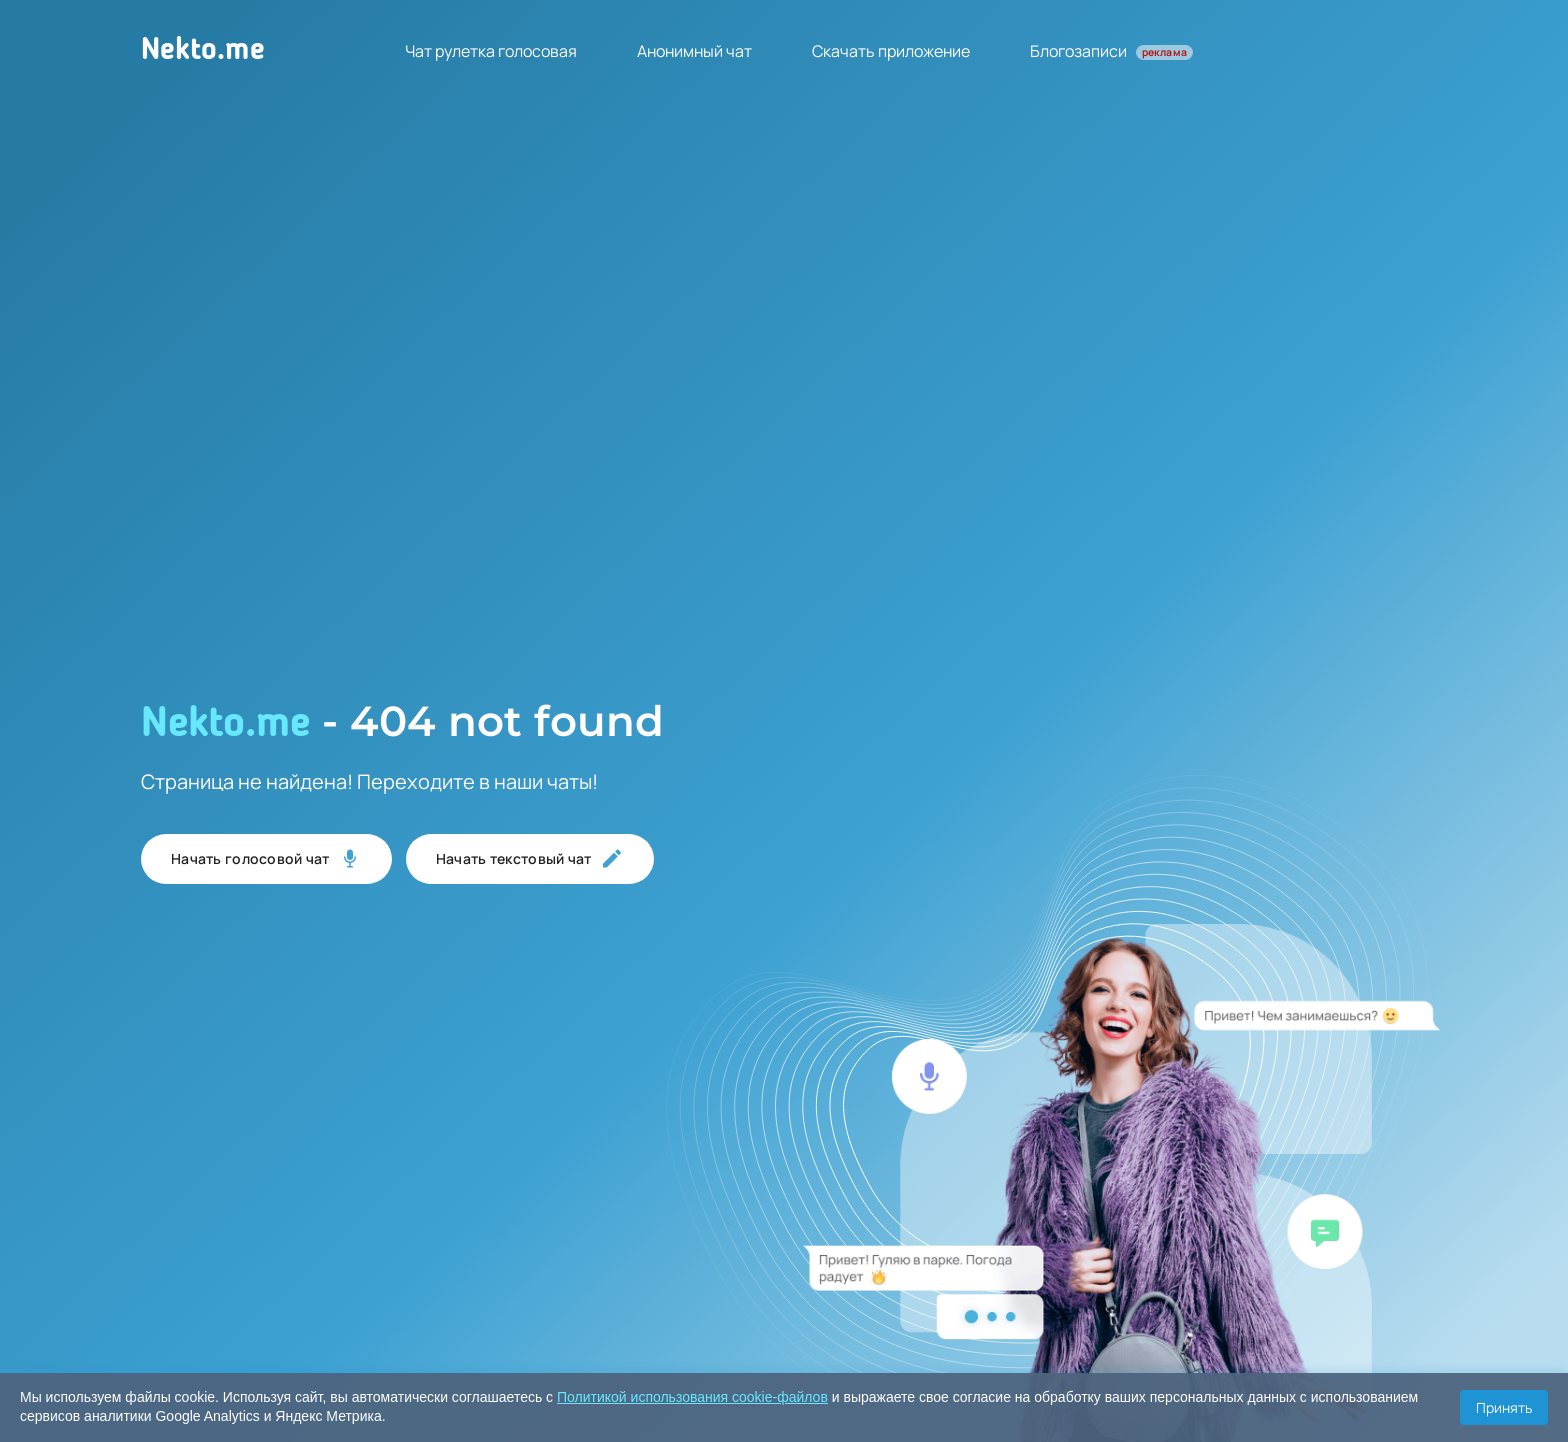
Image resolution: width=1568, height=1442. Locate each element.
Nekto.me (203, 51)
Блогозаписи (1111, 51)
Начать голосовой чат (266, 859)
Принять (1504, 1407)
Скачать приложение (891, 51)
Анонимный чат (694, 51)
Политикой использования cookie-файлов (692, 1397)
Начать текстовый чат (530, 859)
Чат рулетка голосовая (491, 51)
